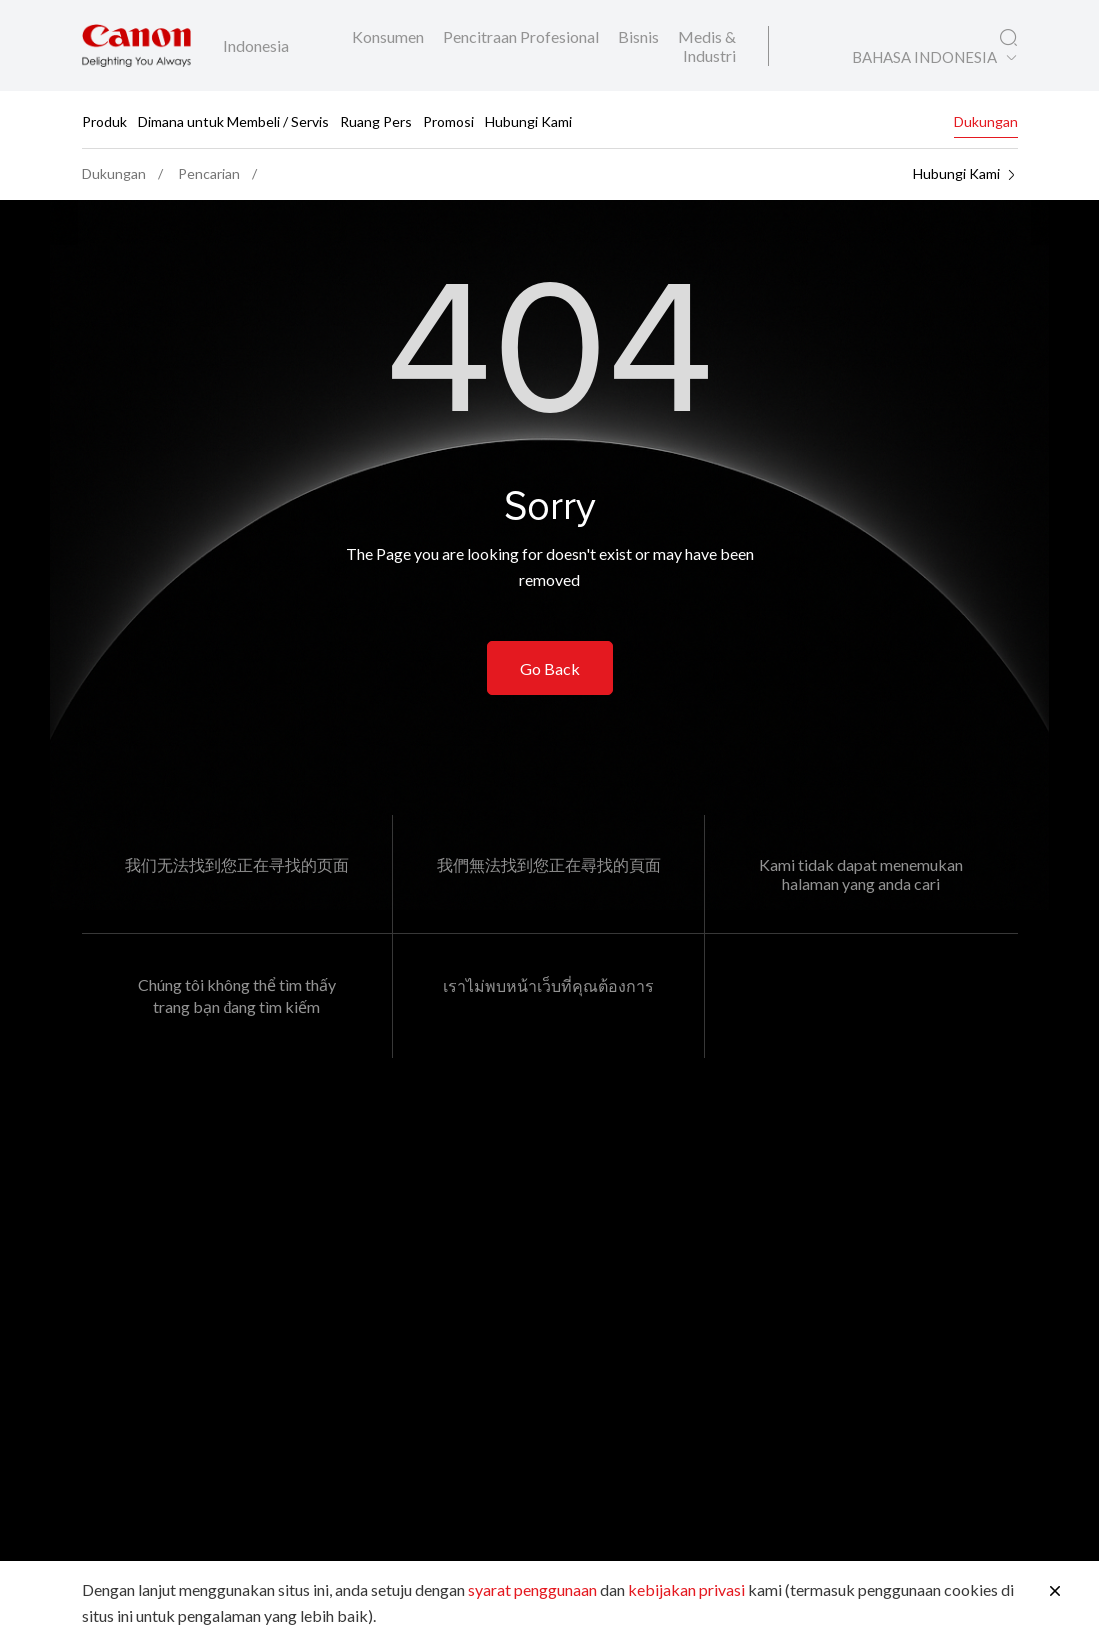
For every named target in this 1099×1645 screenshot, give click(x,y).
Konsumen (389, 36)
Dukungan (986, 120)
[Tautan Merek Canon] (136, 45)
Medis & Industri (707, 46)
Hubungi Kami (528, 120)
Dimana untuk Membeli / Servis (233, 120)
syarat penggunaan (532, 1589)
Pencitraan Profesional (522, 36)
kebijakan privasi (686, 1589)
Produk (104, 120)
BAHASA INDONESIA (924, 57)
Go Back (550, 668)
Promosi (448, 120)
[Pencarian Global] (1008, 38)
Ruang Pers (376, 120)
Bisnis (640, 36)
